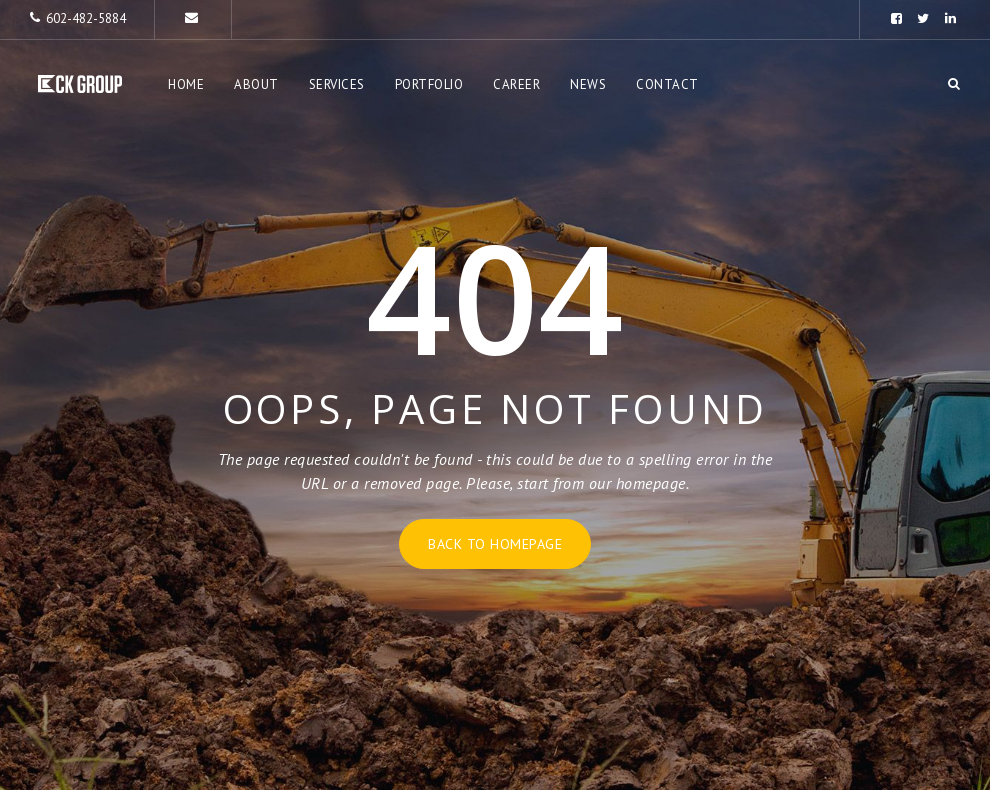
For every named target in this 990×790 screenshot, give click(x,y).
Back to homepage (495, 544)
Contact (667, 84)
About (256, 84)
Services (337, 84)
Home (186, 84)
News (588, 84)
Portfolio (429, 84)
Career (516, 84)
